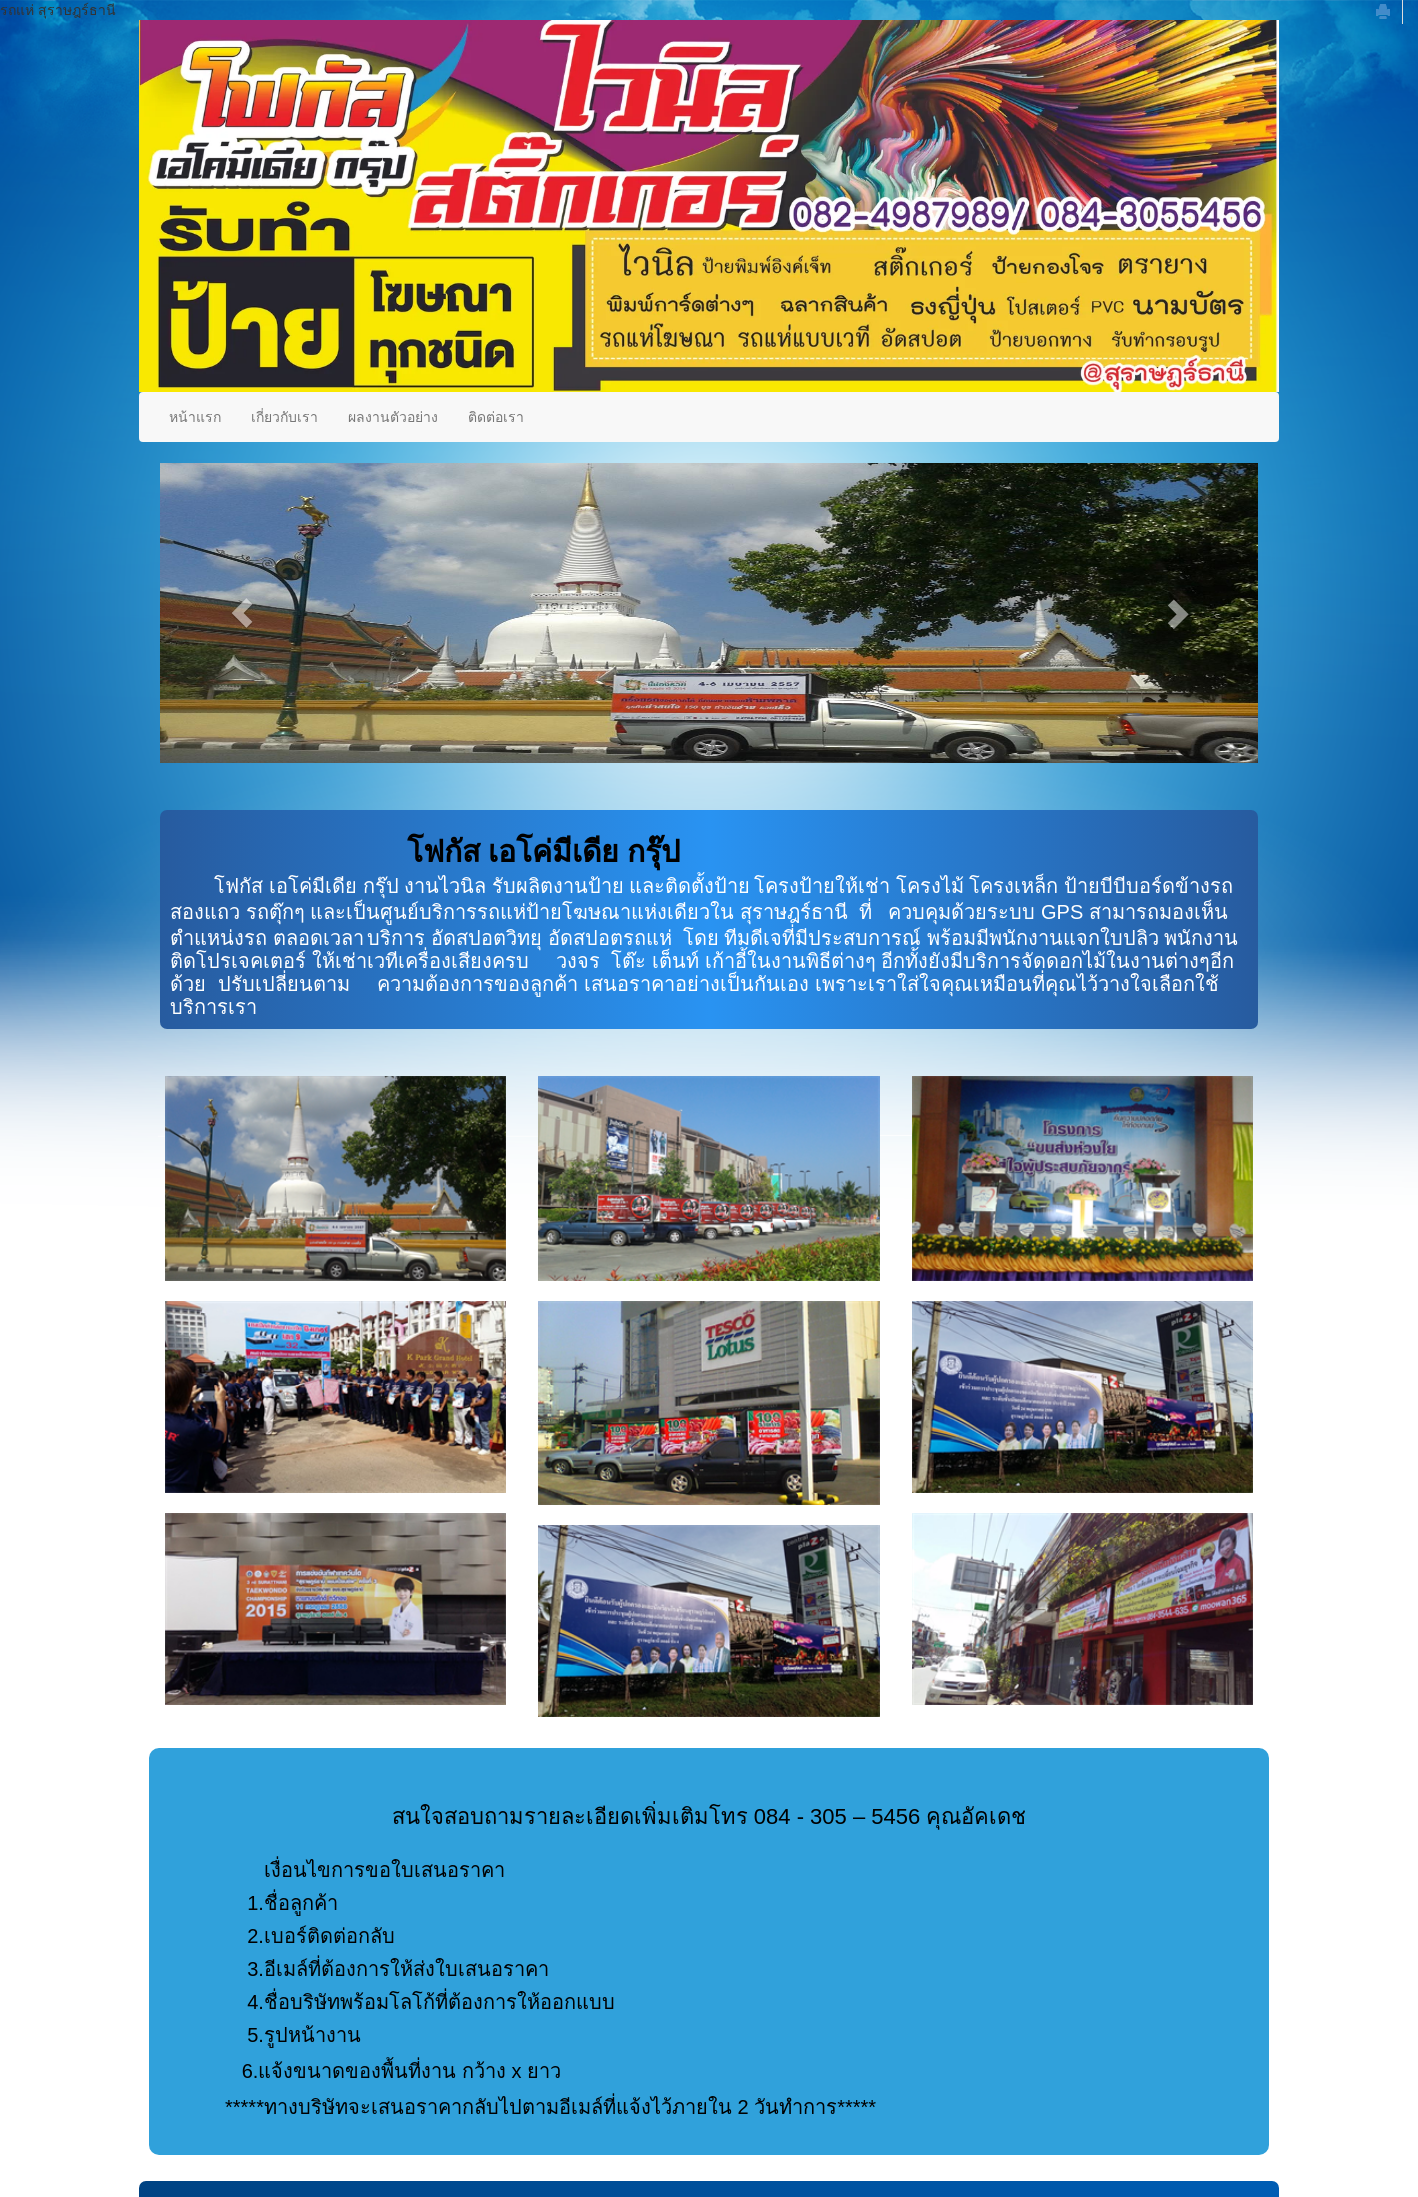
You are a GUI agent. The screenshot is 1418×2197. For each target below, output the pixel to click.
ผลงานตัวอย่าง (393, 417)
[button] (242, 613)
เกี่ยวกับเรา (284, 417)
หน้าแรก (195, 417)
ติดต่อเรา (496, 417)
